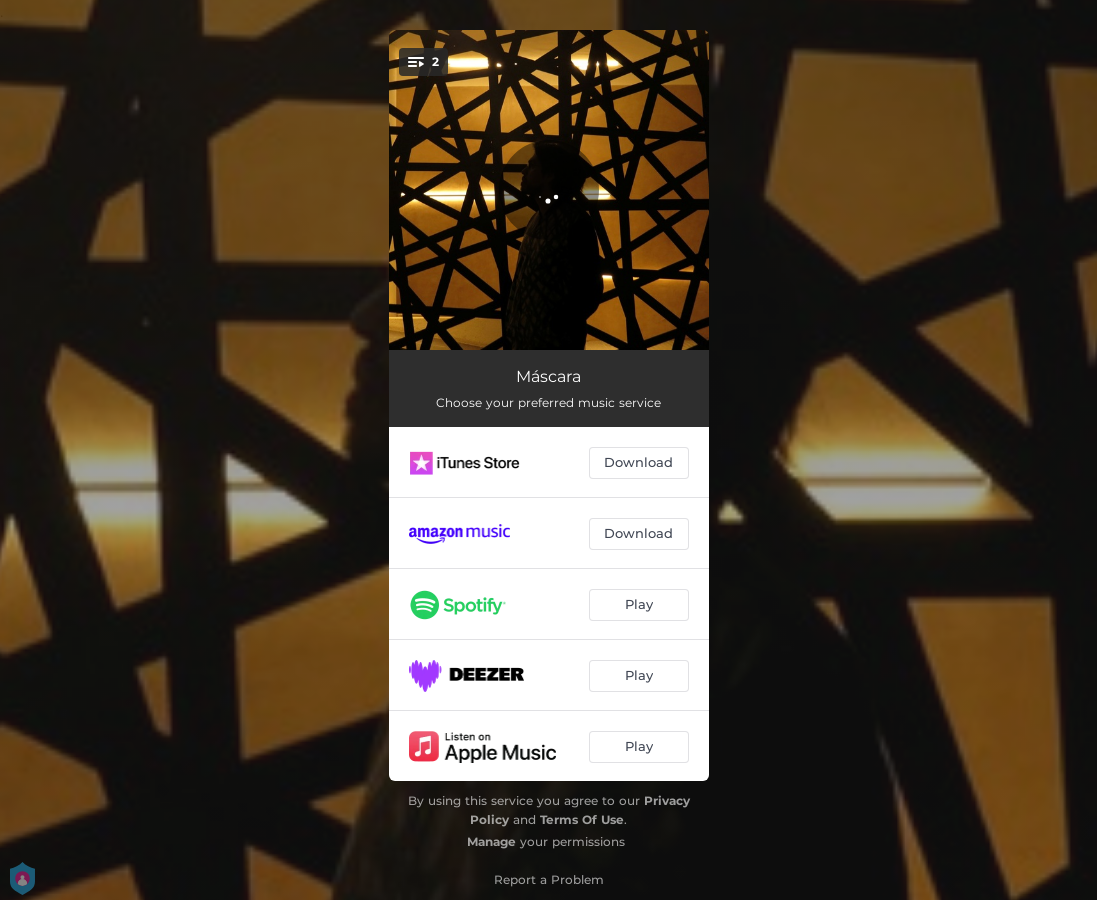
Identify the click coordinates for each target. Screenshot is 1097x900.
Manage (491, 841)
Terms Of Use (582, 819)
